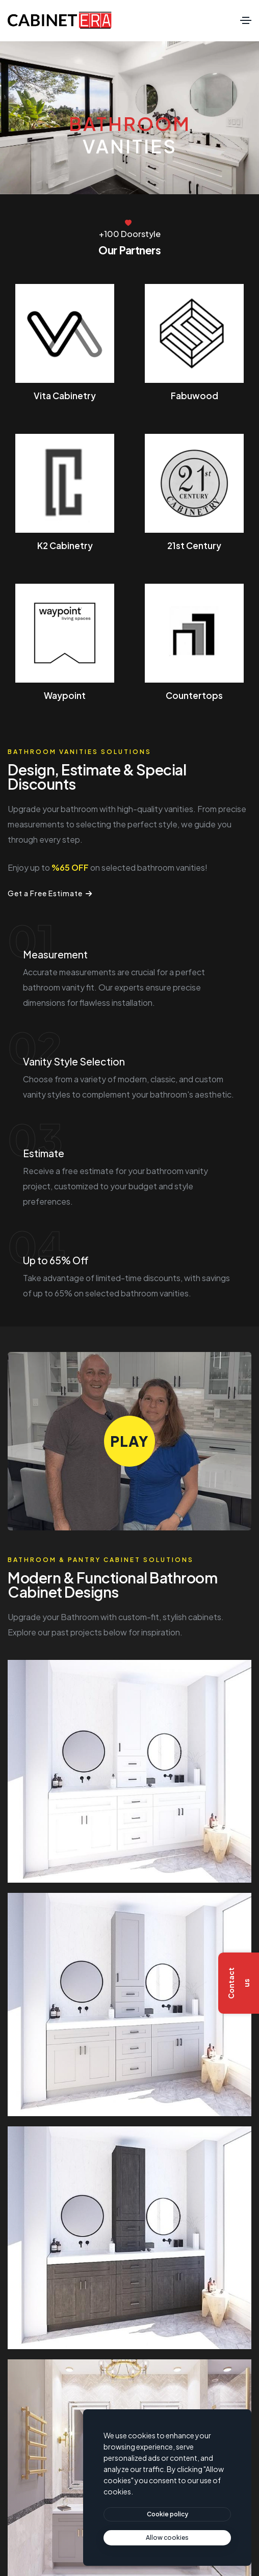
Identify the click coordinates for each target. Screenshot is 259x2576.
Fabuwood (194, 395)
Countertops (194, 695)
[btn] (167, 2514)
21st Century (194, 545)
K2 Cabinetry (65, 545)
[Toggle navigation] (245, 20)
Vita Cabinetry (65, 395)
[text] (167, 2537)
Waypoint (65, 695)
